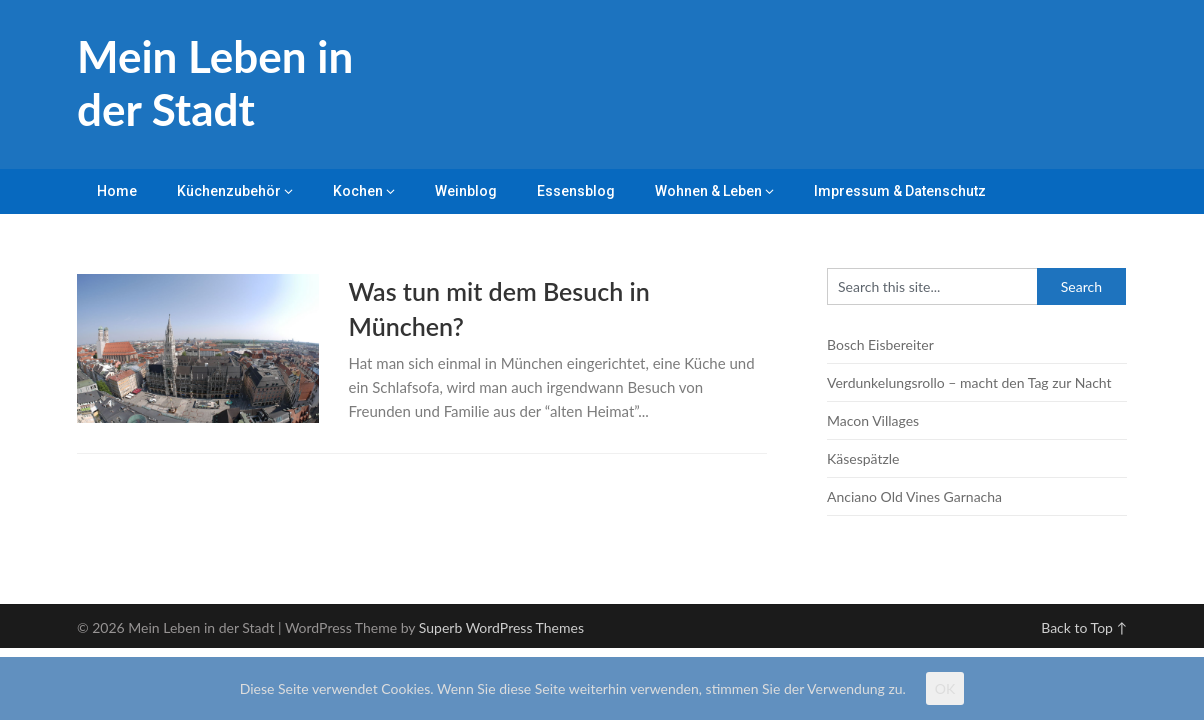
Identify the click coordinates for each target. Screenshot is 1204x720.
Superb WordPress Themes (501, 627)
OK (945, 688)
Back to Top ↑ (1084, 627)
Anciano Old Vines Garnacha (914, 496)
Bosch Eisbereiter (880, 344)
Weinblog (466, 191)
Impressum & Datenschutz (900, 191)
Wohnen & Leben (708, 191)
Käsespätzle (863, 458)
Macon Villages (873, 420)
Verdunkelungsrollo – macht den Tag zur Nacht (969, 382)
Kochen (358, 191)
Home (117, 191)
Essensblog (576, 191)
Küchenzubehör (229, 191)
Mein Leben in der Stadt (215, 82)
